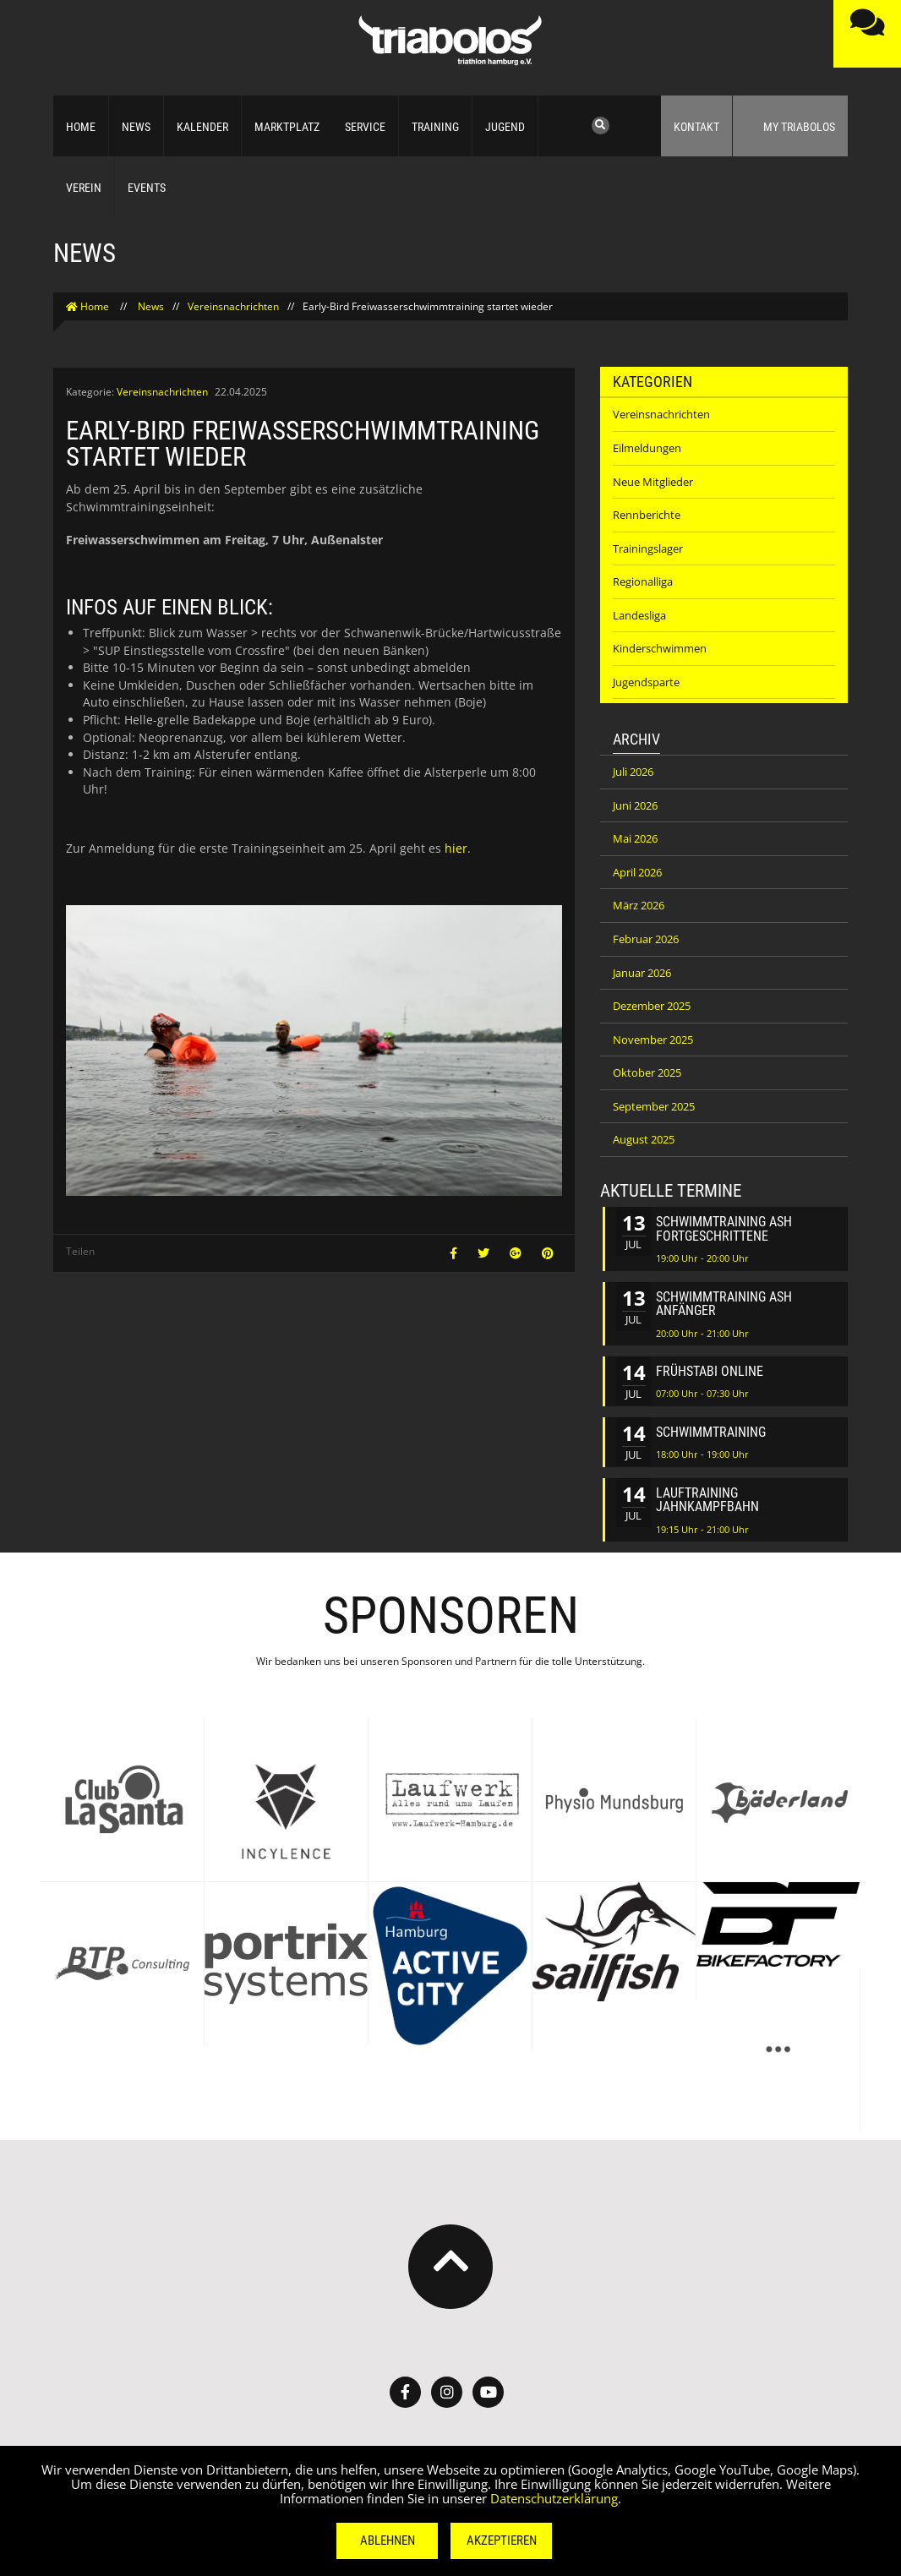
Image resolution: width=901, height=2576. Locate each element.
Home (81, 127)
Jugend (505, 127)
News (136, 127)
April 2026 (637, 872)
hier (456, 848)
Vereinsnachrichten (233, 306)
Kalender (202, 127)
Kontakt (696, 127)
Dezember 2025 (652, 1005)
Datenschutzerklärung (554, 2498)
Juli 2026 (633, 771)
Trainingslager (648, 548)
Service (365, 127)
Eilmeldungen (647, 448)
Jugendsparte (646, 682)
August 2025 (643, 1139)
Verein (83, 187)
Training (435, 127)
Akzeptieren (502, 2540)
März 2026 (638, 905)
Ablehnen (387, 2540)
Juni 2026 (635, 805)
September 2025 (654, 1106)
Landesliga (639, 615)
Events (147, 187)
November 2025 (653, 1039)
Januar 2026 (642, 972)
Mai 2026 (635, 838)
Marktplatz (286, 127)
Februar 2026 (646, 939)
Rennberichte (646, 514)
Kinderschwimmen (660, 648)
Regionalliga (643, 581)
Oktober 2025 (647, 1072)
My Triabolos (790, 123)
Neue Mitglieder (653, 481)
